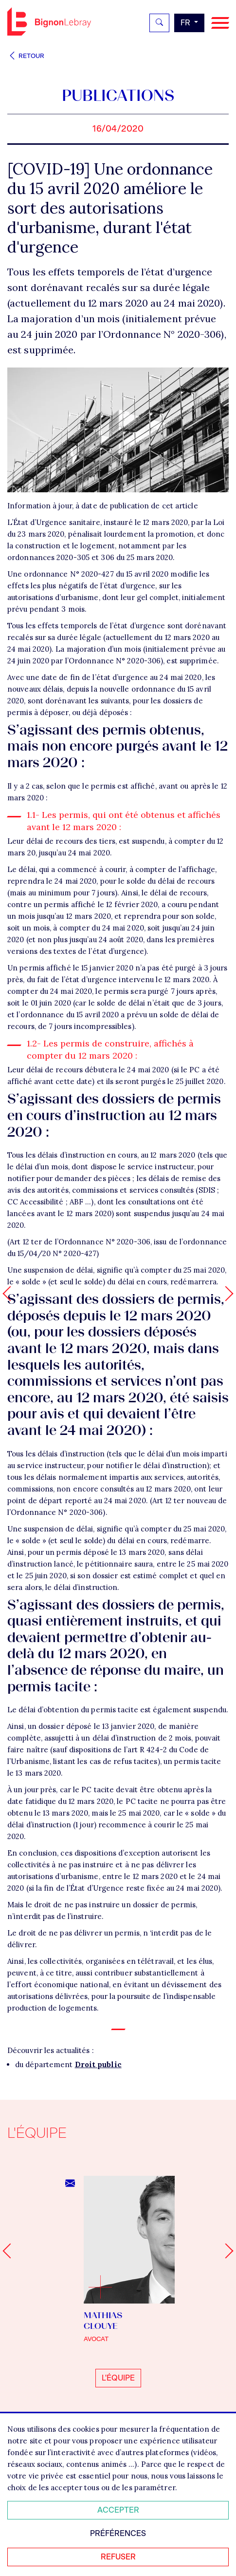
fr (186, 22)
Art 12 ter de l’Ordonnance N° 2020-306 (80, 1241)
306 (107, 557)
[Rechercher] (159, 23)
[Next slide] (225, 2251)
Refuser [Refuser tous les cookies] (118, 2556)
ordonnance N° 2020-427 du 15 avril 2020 (96, 574)
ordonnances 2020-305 (48, 557)
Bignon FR (49, 21)
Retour (25, 55)
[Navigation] (220, 23)
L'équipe (118, 2377)
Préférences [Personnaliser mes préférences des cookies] (118, 2533)
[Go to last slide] (10, 2251)
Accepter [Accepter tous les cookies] (118, 2510)
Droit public (98, 2064)
